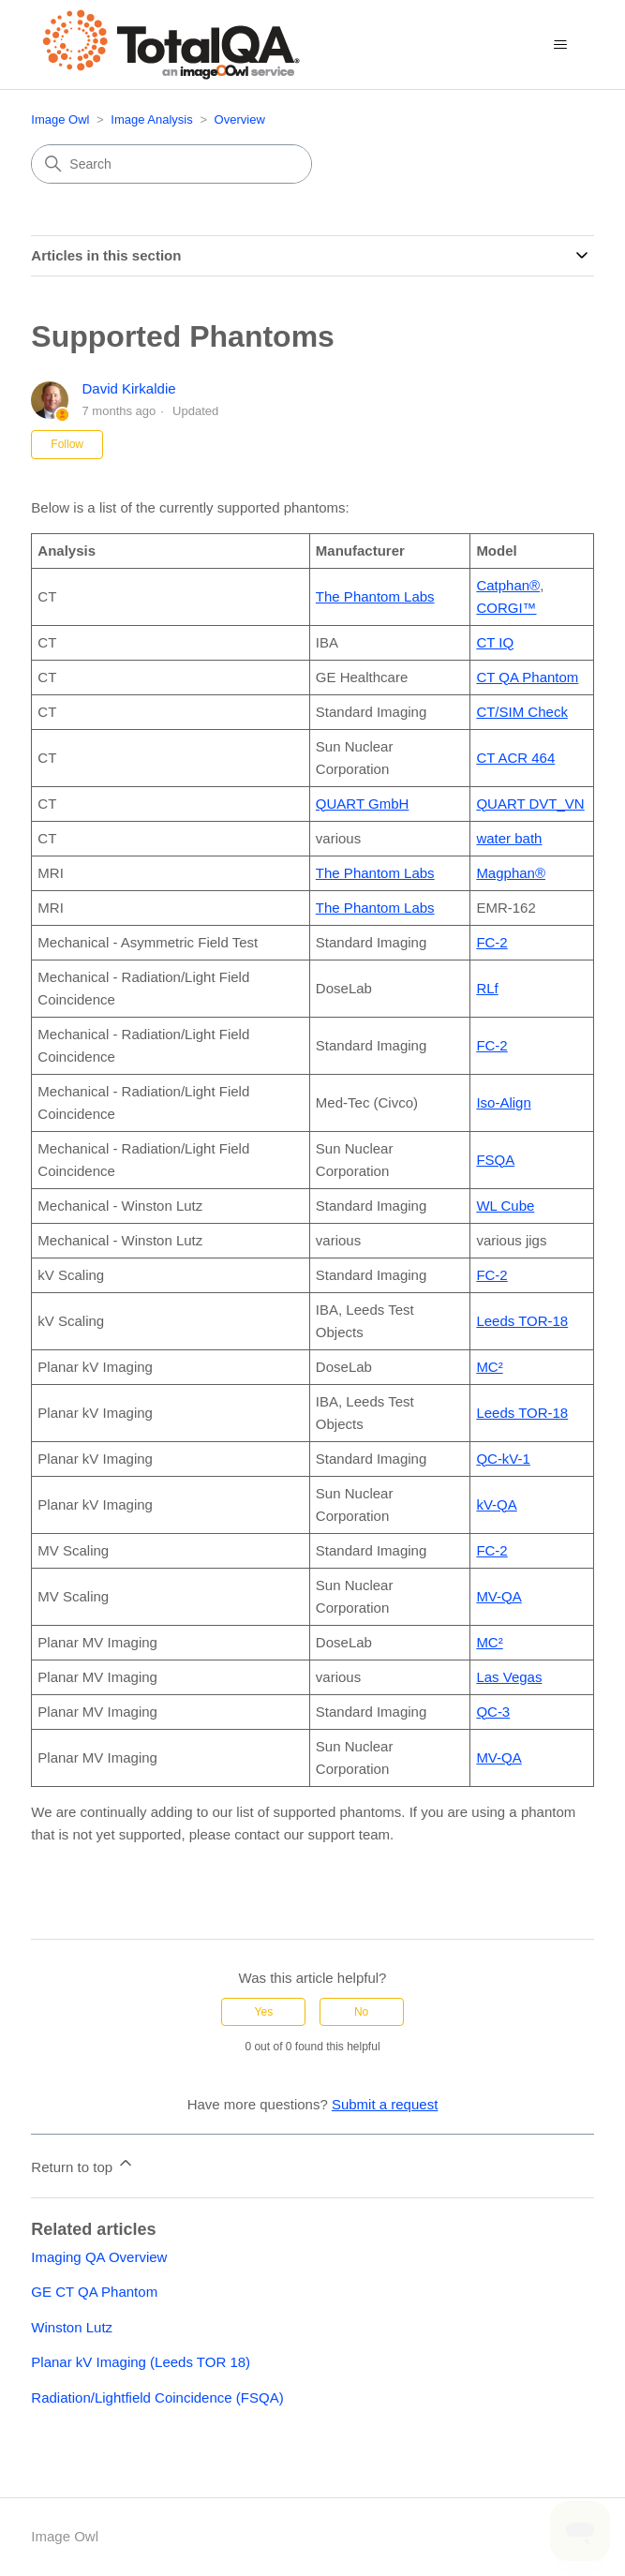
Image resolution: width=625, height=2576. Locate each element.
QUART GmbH (362, 804)
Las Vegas (509, 1677)
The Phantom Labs (375, 596)
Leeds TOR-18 (522, 1321)
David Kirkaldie (129, 388)
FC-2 (491, 942)
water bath (509, 838)
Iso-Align (503, 1102)
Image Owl (60, 119)
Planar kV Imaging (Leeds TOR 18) (140, 2362)
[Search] (171, 164)
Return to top (83, 2164)
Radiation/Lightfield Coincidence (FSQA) (157, 2397)
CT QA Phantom (527, 677)
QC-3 (493, 1712)
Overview (240, 119)
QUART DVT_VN (530, 804)
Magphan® (510, 873)
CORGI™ (506, 608)
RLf (487, 988)
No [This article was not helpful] (361, 2011)
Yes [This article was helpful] (264, 2011)
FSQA (495, 1160)
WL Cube (505, 1206)
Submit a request (385, 2104)
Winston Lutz (71, 2327)
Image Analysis (151, 119)
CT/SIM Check (522, 712)
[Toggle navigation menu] (561, 45)
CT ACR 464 (515, 758)
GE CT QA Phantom (94, 2292)
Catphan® (508, 585)
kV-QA (496, 1504)
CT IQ (494, 642)
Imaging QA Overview (99, 2257)
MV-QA (498, 1596)
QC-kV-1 (503, 1459)
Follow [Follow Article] (67, 444)
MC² (489, 1367)
